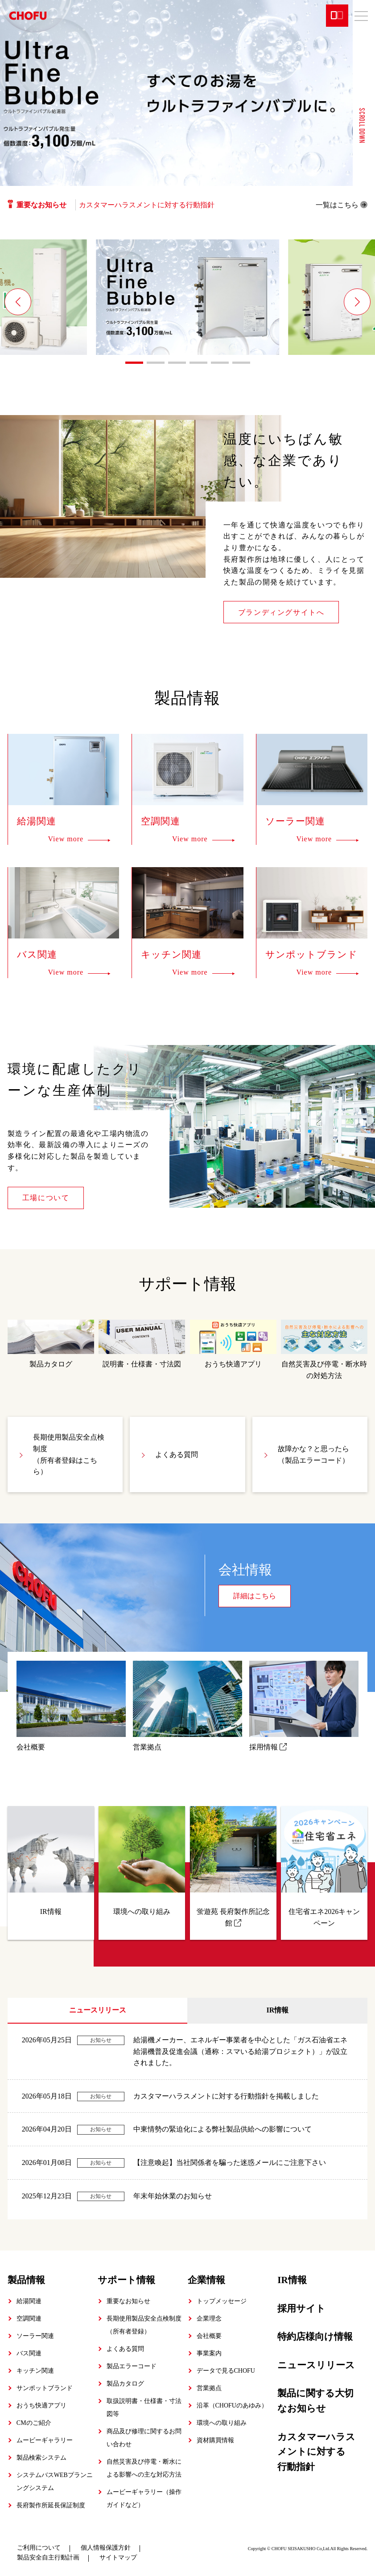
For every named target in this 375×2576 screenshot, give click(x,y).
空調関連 (28, 2318)
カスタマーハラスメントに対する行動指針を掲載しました (226, 2096)
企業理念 (209, 2318)
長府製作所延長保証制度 (50, 2505)
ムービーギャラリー (44, 2440)
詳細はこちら (254, 1596)
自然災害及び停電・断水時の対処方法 (324, 1349)
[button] (17, 301)
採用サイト (301, 2308)
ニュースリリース (97, 2010)
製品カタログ (51, 1344)
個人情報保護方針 (106, 2547)
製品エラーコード (132, 2366)
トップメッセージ (222, 2301)
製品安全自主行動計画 (48, 2557)
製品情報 (26, 2280)
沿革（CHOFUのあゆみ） (232, 2405)
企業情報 (206, 2280)
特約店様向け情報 (315, 2336)
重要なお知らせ (128, 2301)
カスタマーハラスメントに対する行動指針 (146, 205)
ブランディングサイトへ (281, 612)
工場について (46, 1198)
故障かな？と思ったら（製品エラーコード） (313, 1454)
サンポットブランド (44, 2388)
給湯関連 (28, 2301)
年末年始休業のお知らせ (172, 2196)
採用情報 (304, 1706)
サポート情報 (126, 2280)
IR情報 (277, 2010)
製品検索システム (41, 2457)
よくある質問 (176, 1454)
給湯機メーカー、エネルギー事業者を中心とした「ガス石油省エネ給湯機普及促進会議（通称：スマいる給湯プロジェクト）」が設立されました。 (240, 2051)
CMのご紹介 (33, 2423)
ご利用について (39, 2547)
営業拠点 (188, 1706)
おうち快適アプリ (233, 1344)
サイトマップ (118, 2557)
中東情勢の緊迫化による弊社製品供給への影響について (222, 2129)
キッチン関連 (35, 2370)
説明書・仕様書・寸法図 (142, 1344)
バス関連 (28, 2353)
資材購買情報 (215, 2440)
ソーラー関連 (35, 2336)
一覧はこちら (341, 205)
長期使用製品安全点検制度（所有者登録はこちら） (68, 1454)
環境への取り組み (222, 2423)
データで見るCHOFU (226, 2370)
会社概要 (71, 1706)
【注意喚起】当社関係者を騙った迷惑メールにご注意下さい (229, 2162)
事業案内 (209, 2353)
